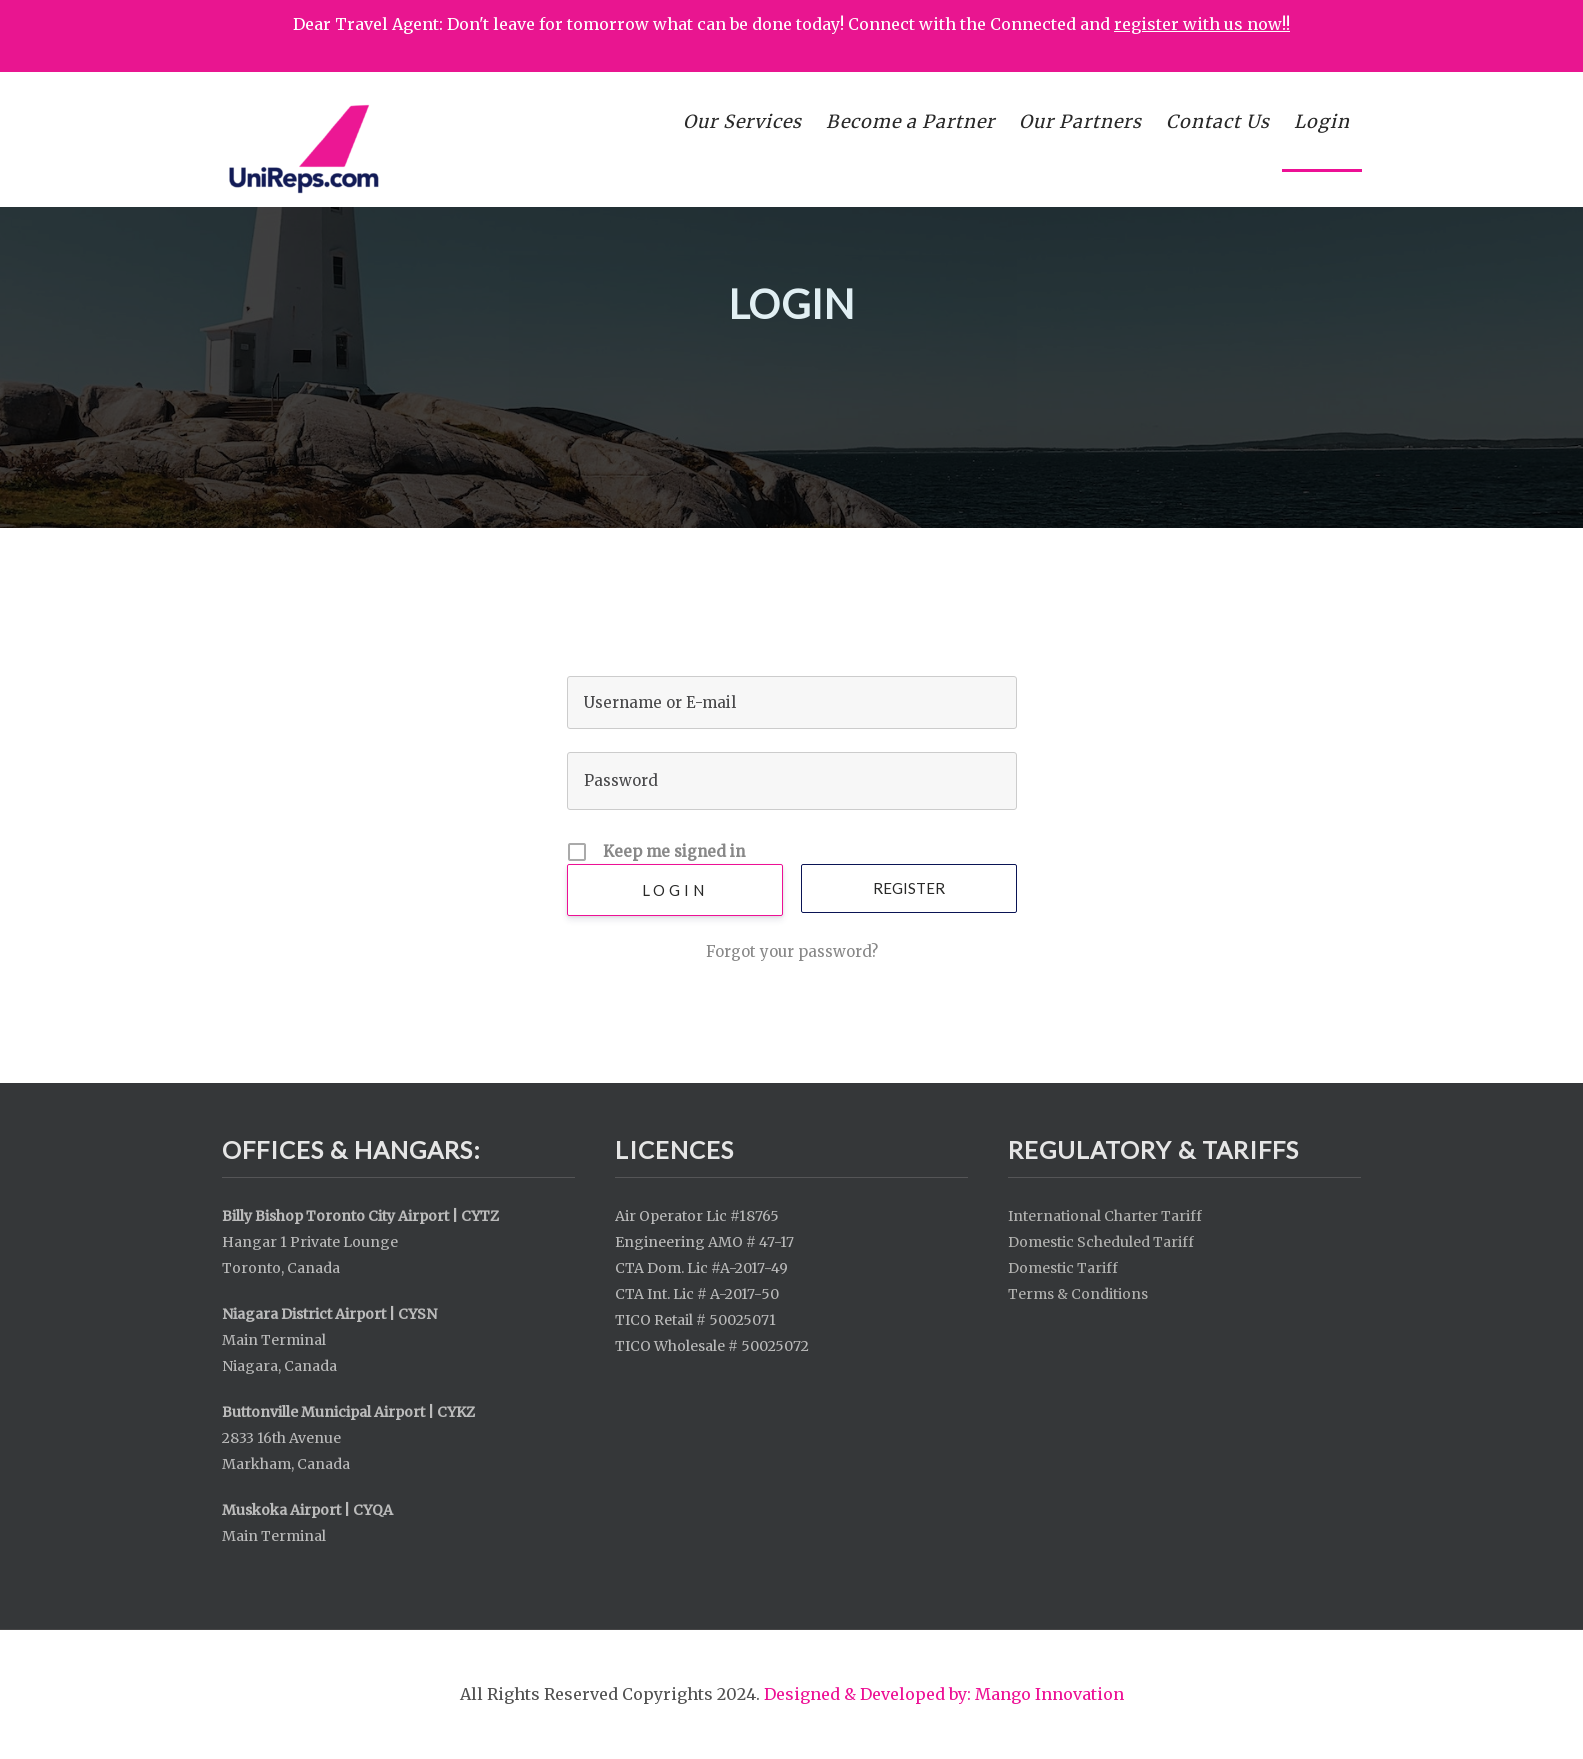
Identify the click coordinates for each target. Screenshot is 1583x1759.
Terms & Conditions (1078, 1294)
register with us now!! (1202, 24)
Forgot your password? (792, 951)
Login (1322, 121)
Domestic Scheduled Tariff (1101, 1242)
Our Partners (1080, 121)
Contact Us (1218, 121)
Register (909, 888)
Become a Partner (910, 121)
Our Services (742, 121)
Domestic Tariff (1063, 1268)
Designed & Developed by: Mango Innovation (944, 1694)
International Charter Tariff (1105, 1216)
